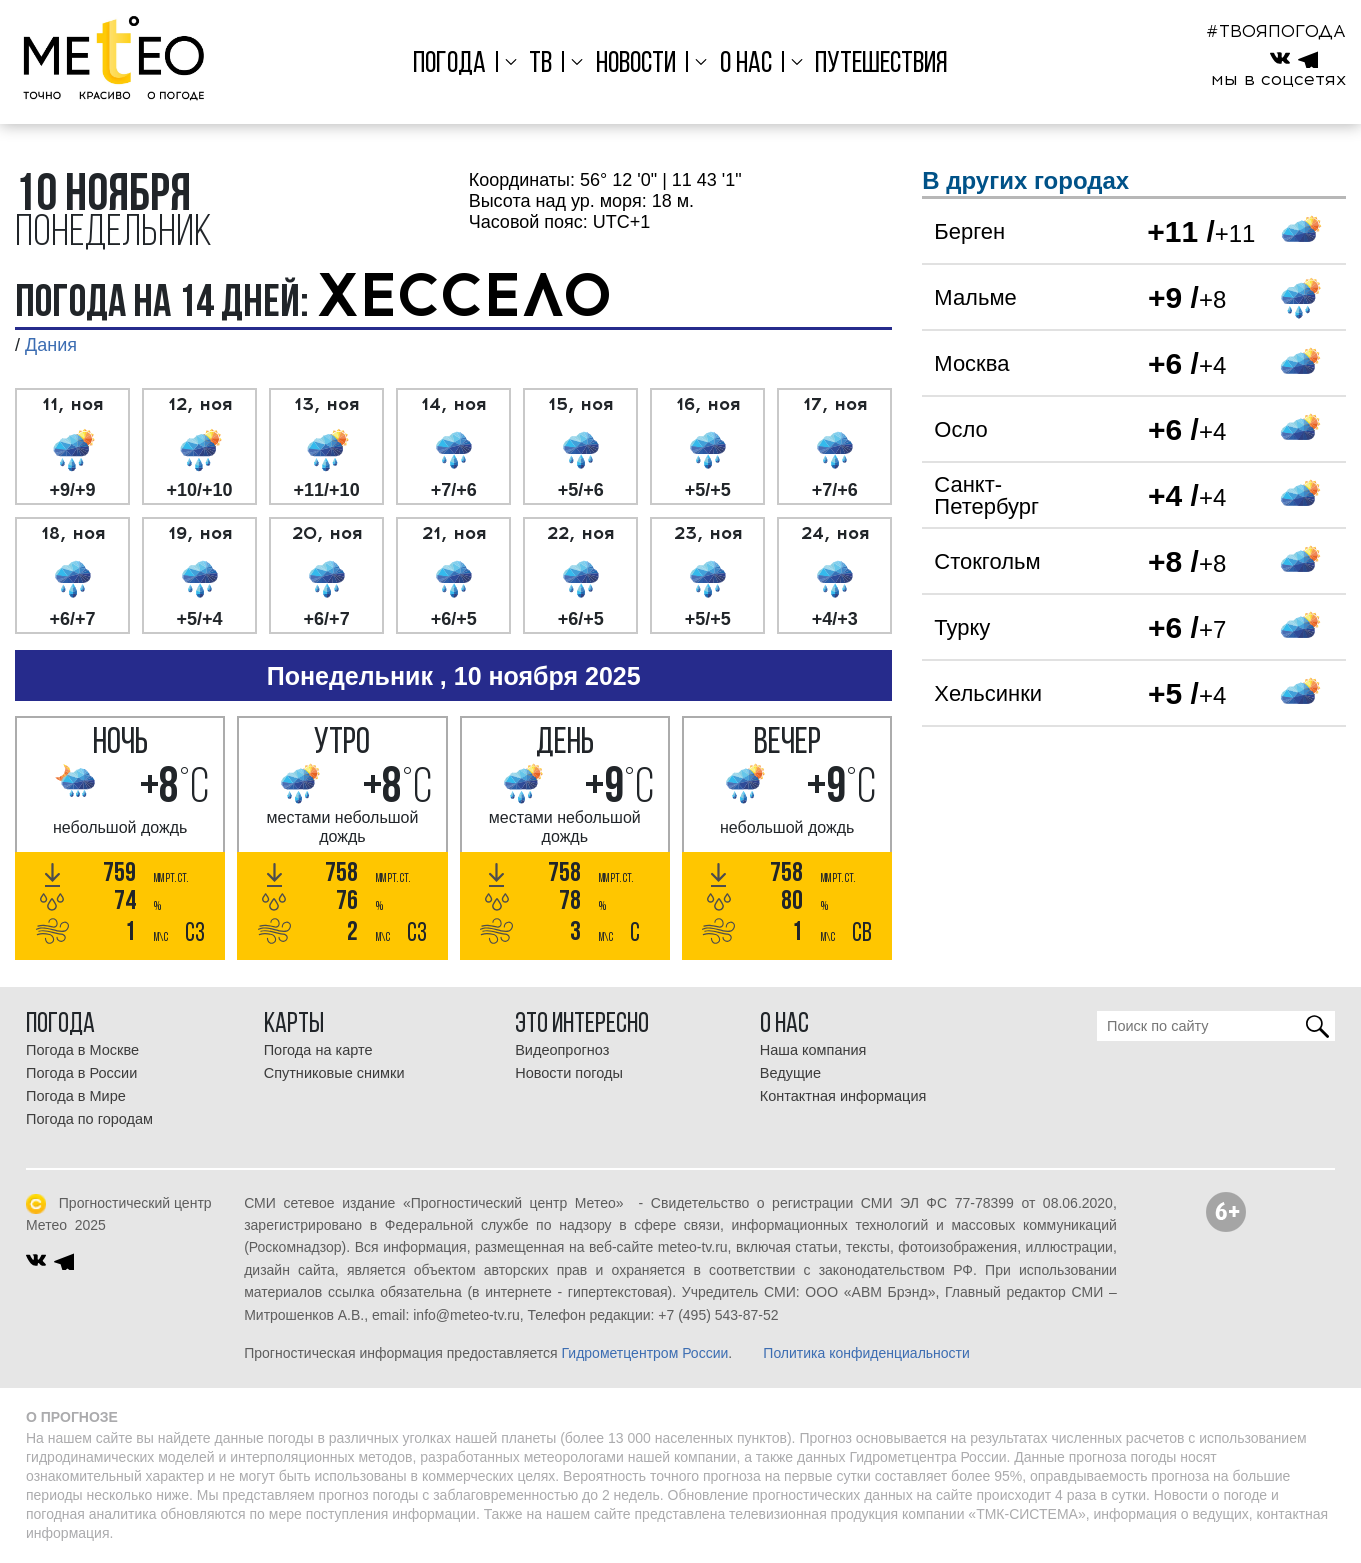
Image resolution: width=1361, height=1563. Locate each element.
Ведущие (790, 1073)
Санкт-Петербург (986, 495)
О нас (746, 64)
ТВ (540, 64)
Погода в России (81, 1073)
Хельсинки (988, 693)
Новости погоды (569, 1073)
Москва (971, 363)
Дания (51, 345)
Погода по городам (89, 1119)
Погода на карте (318, 1050)
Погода (449, 64)
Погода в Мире (76, 1096)
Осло (960, 429)
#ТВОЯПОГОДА (1276, 31)
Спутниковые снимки (334, 1073)
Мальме (975, 297)
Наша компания (813, 1050)
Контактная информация (843, 1096)
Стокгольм (987, 561)
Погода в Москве (82, 1050)
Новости (636, 64)
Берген (969, 231)
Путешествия (881, 64)
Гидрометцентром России (645, 1353)
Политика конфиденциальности (866, 1353)
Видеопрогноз (562, 1050)
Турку (962, 627)
